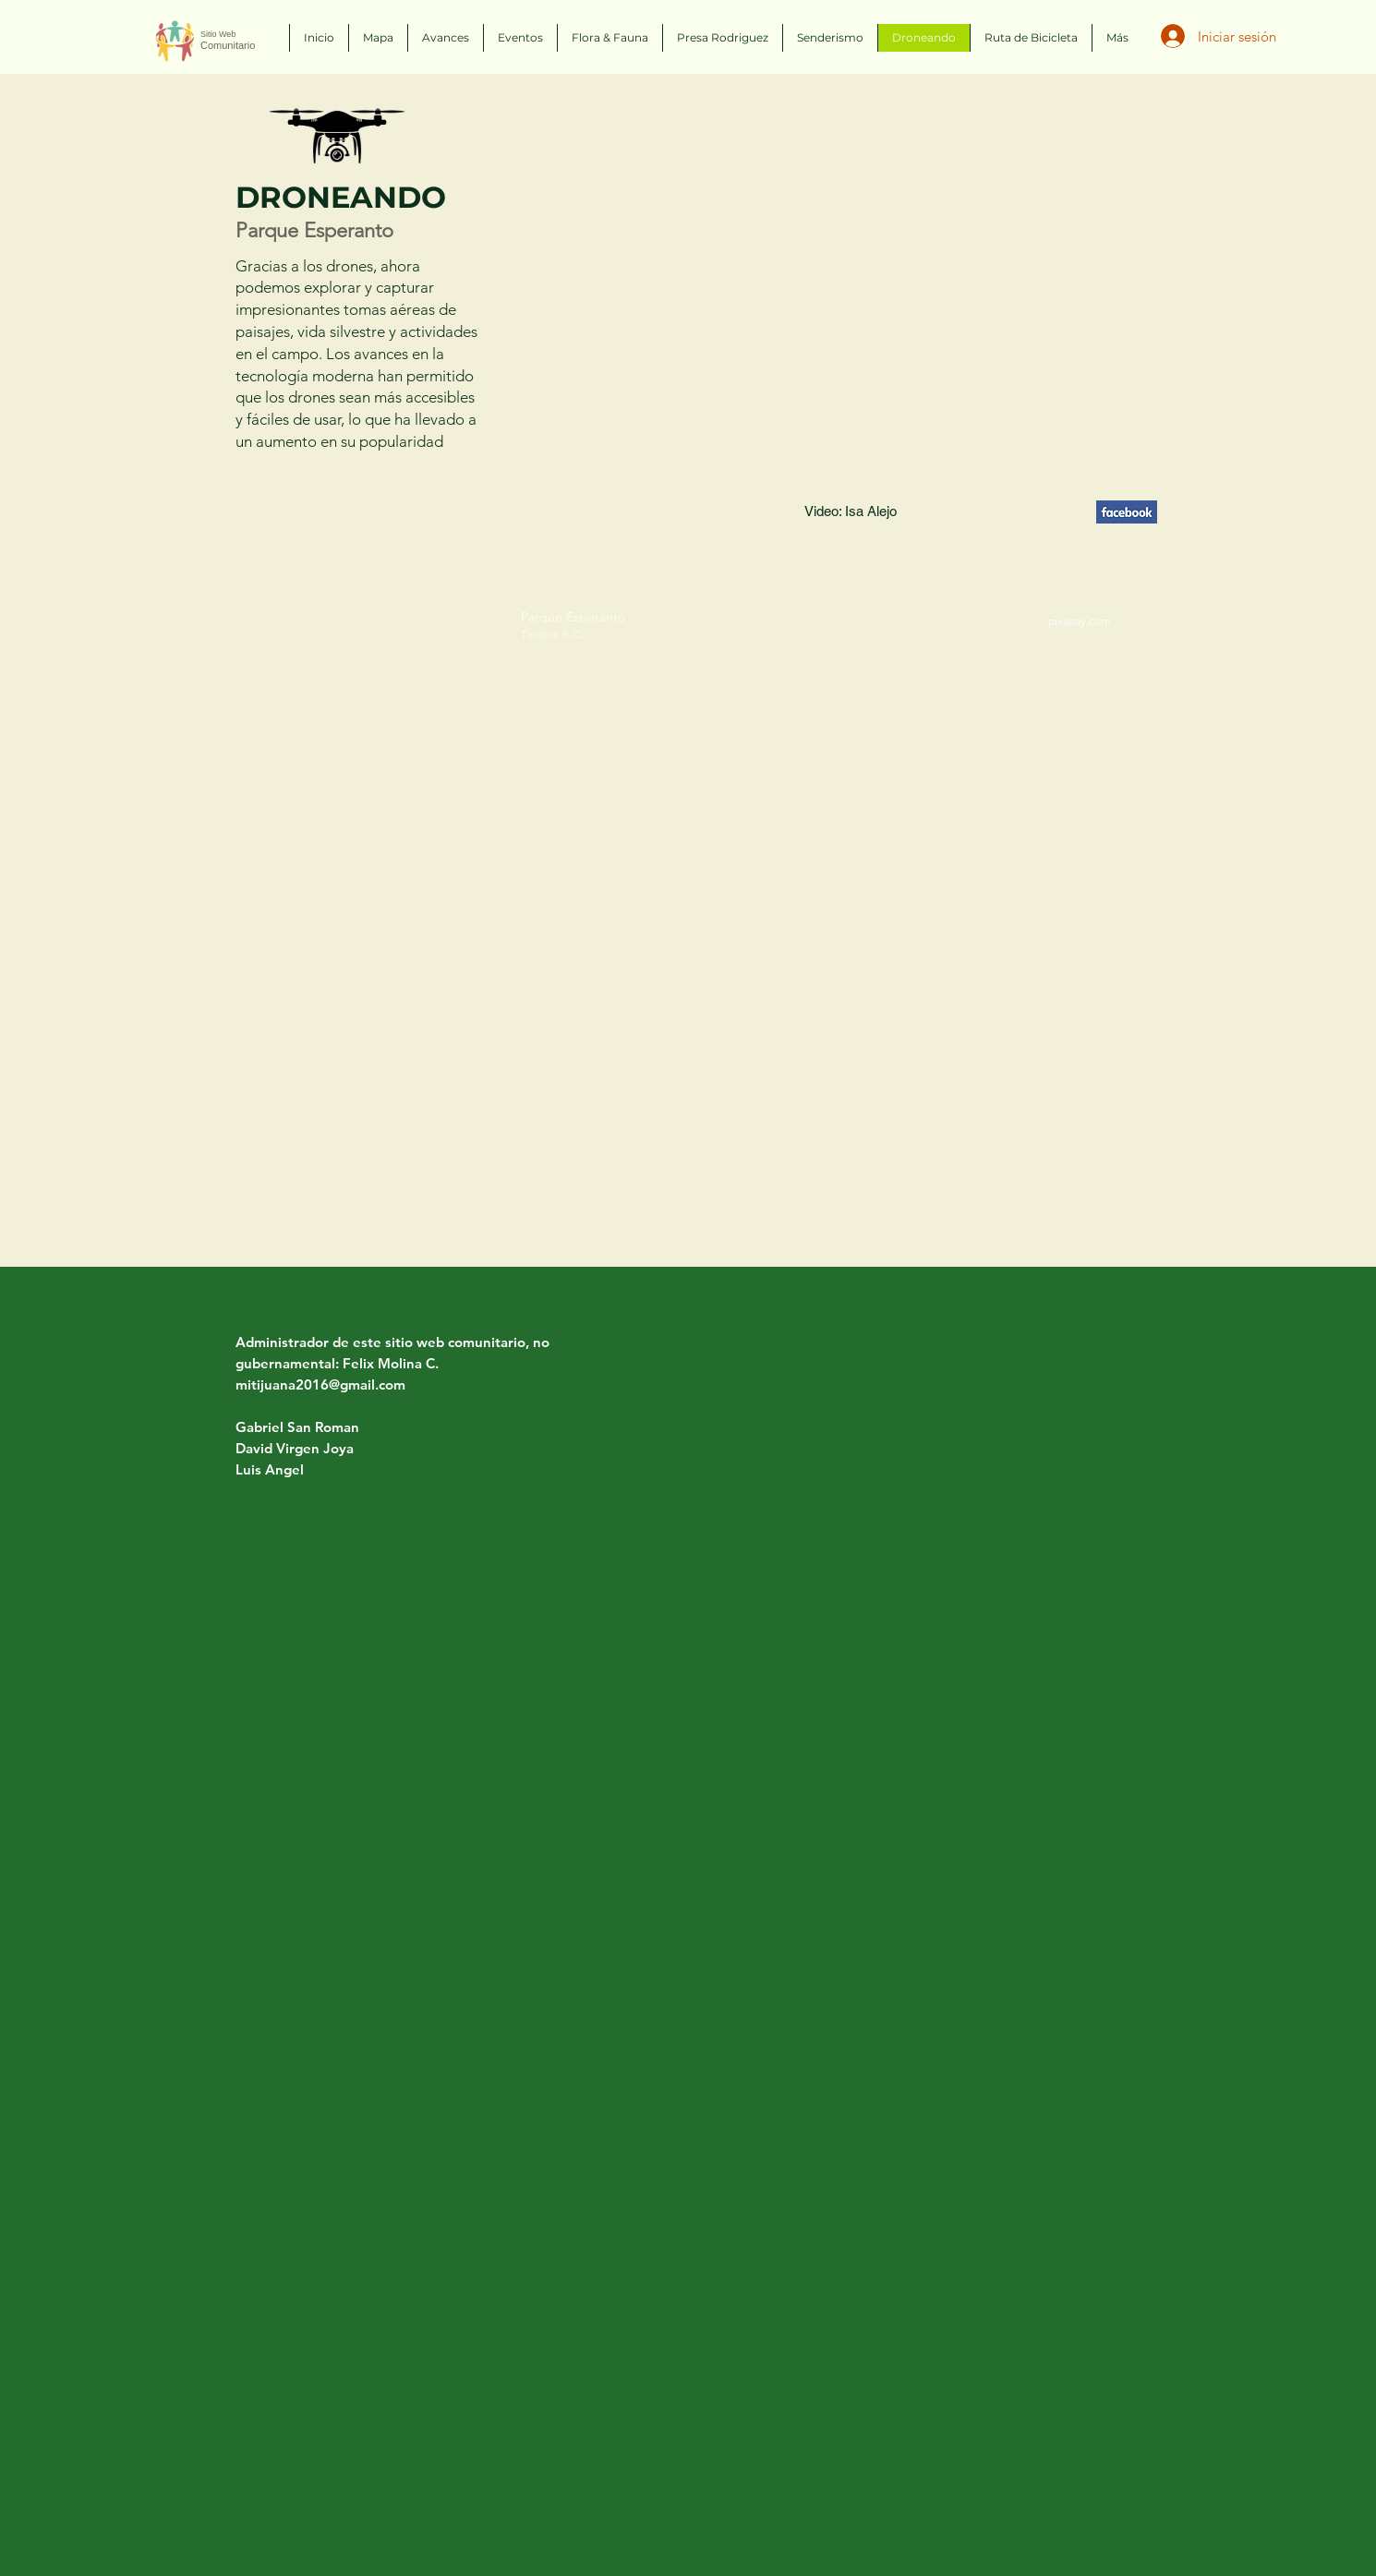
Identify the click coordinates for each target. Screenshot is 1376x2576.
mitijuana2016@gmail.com (320, 1384)
